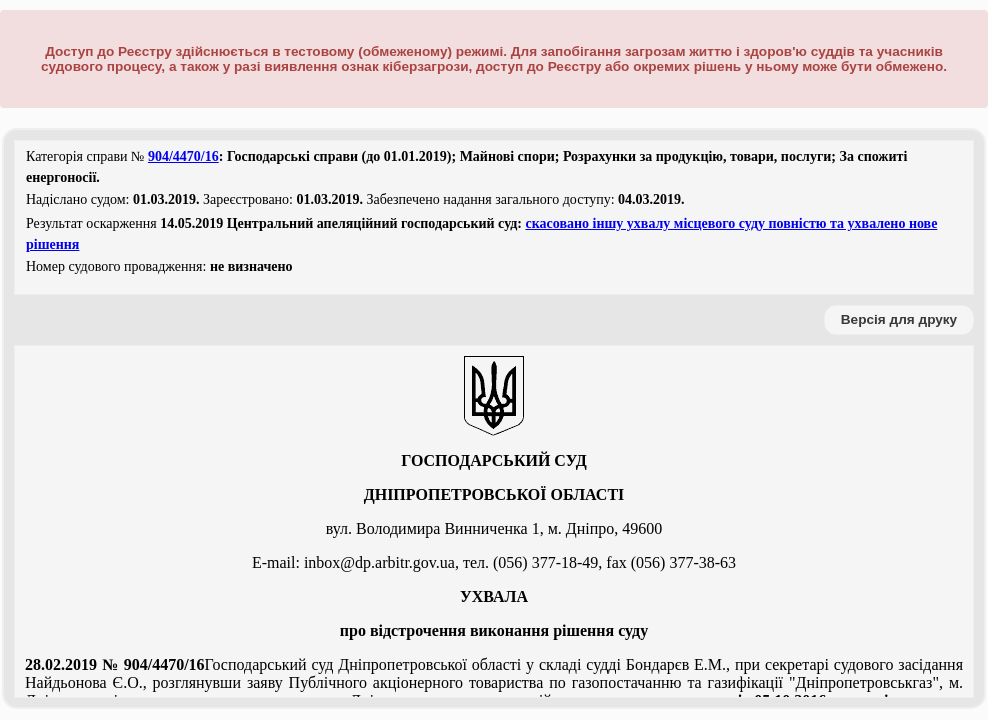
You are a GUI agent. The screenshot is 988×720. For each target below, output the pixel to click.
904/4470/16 (183, 156)
